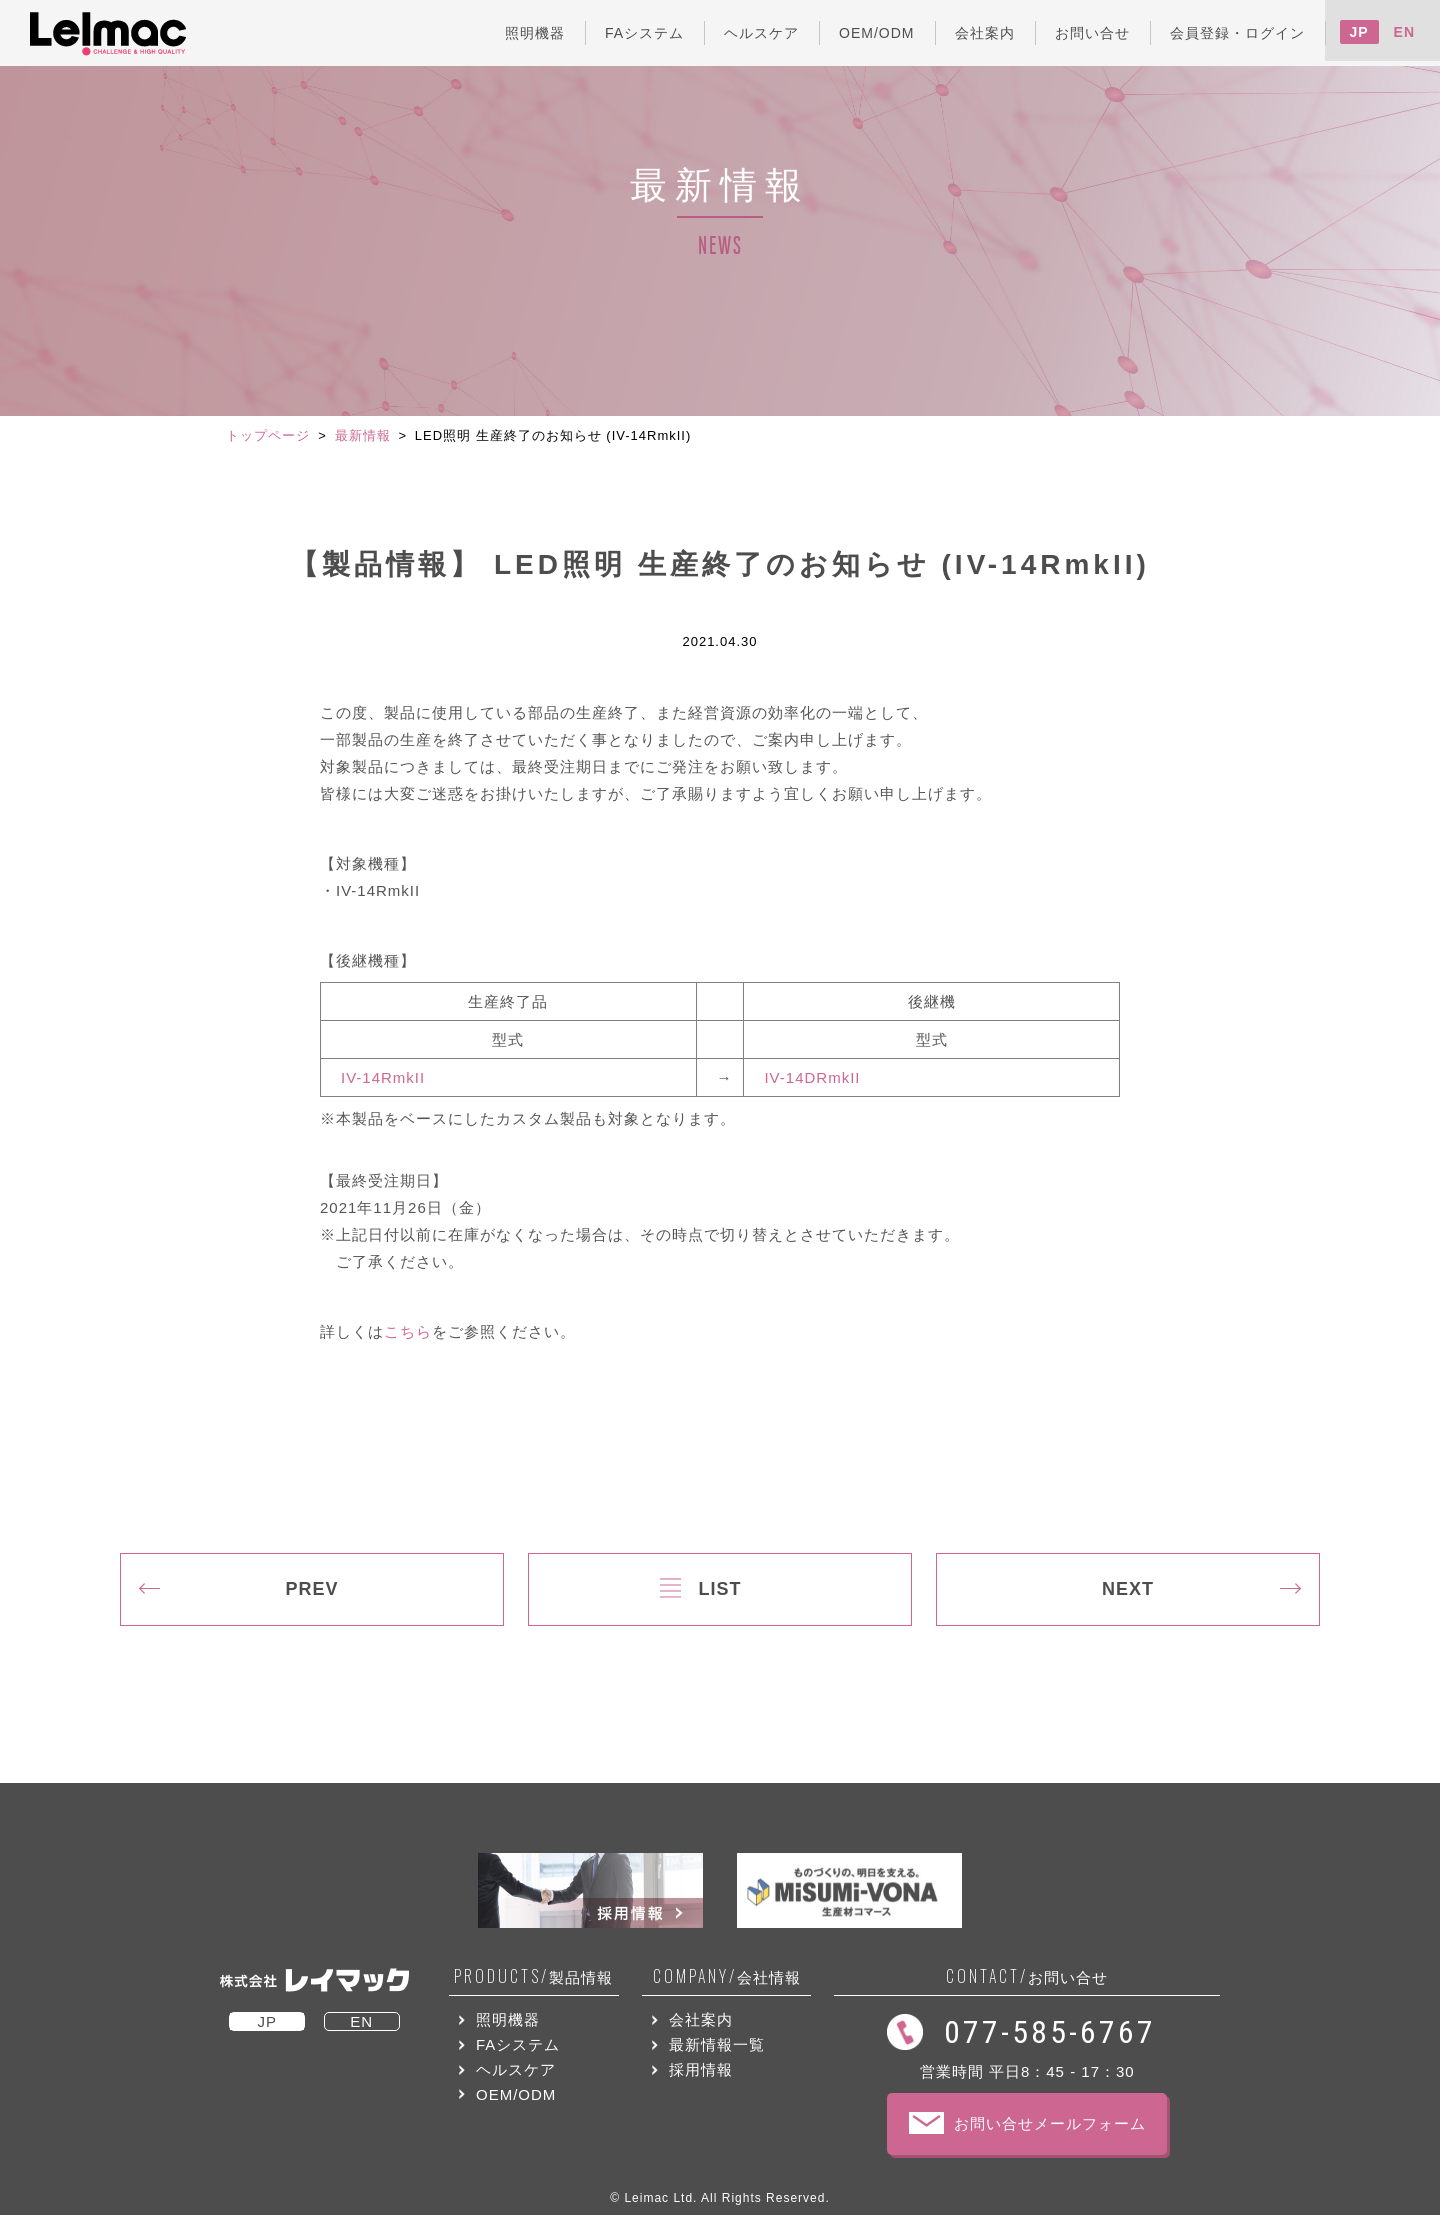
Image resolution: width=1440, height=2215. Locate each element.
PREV (311, 1589)
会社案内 (701, 2019)
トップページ (268, 435)
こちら (408, 1331)
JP (1359, 32)
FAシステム (518, 2044)
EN (1404, 32)
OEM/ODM (516, 2094)
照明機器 (508, 2019)
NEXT (1128, 1589)
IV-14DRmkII (812, 1077)
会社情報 (727, 1976)
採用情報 (701, 2069)
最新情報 (363, 435)
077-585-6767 (1050, 2032)
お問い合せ (1027, 1976)
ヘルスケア (516, 2069)
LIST (720, 1589)
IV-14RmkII (383, 1077)
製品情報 (533, 1976)
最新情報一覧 (717, 2044)
